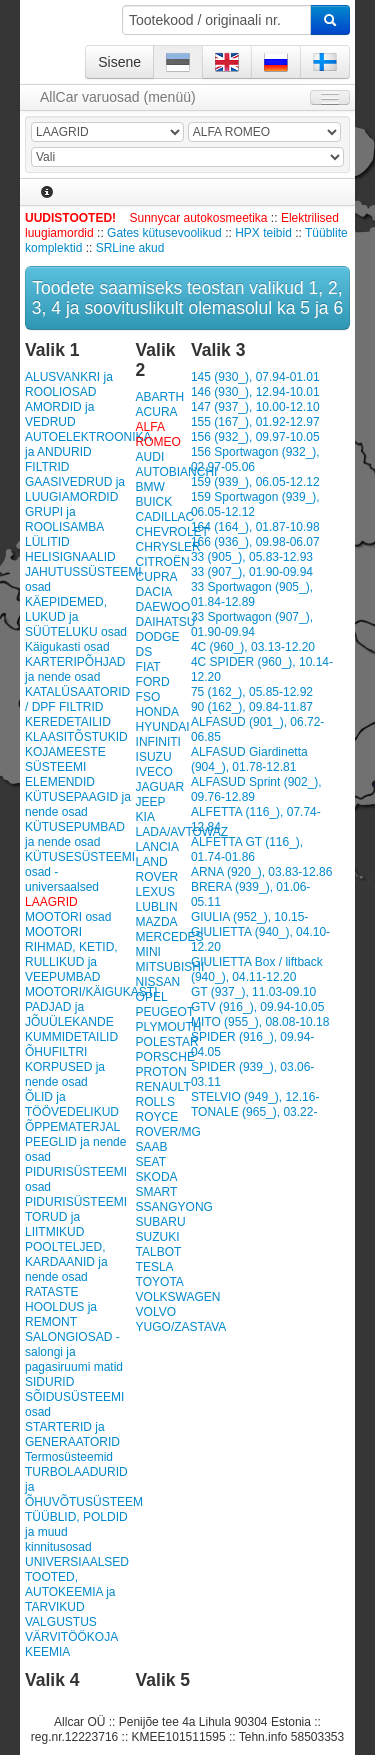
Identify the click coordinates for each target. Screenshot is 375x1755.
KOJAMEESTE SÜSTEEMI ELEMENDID (65, 767)
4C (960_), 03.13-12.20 (253, 647)
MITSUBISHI (170, 967)
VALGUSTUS (61, 1622)
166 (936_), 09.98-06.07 (255, 542)
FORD (153, 682)
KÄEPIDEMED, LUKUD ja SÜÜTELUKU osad (76, 617)
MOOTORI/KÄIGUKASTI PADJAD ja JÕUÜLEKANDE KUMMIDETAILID (78, 1014)
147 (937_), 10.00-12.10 (255, 407)
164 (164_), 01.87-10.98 (255, 527)
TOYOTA (160, 1282)
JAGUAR (160, 787)
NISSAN (158, 982)
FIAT (148, 667)
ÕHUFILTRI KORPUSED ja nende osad (65, 1067)
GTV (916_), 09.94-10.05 (257, 1007)
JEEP (151, 802)
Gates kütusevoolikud (164, 233)
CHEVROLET (172, 532)
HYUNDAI (163, 727)
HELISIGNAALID (70, 557)
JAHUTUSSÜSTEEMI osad (78, 579)
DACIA (154, 592)
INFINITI (158, 742)
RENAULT (163, 1087)
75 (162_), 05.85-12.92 (252, 692)
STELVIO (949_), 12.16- (255, 1097)
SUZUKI (158, 1237)
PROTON (161, 1072)
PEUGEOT (165, 1012)
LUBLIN (157, 907)
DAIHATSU (166, 622)
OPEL (152, 997)
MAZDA (157, 922)
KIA (145, 817)
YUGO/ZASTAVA (181, 1327)
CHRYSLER (168, 547)
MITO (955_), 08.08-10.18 (260, 1022)
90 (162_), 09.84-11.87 (252, 707)
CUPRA (157, 577)
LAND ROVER (157, 869)
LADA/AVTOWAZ (182, 832)
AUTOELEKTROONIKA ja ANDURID (78, 444)
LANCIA (157, 847)
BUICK (154, 502)
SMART (157, 1192)
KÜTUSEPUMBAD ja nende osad (75, 834)
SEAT (151, 1162)
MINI (148, 952)
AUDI (150, 457)
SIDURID (49, 1382)
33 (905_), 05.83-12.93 (252, 557)
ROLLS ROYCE (157, 1109)
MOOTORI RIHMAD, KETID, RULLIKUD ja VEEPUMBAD (71, 954)
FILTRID (47, 467)
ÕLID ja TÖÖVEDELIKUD (72, 1104)
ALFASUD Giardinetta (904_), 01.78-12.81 (249, 759)
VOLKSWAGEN (178, 1297)
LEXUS (155, 892)
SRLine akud (130, 248)
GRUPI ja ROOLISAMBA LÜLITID (64, 527)
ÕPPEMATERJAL (72, 1127)
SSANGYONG (174, 1207)
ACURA (157, 412)
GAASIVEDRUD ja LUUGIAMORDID (75, 489)
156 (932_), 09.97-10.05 (255, 437)
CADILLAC (165, 517)
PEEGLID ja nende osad (75, 1149)
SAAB (152, 1147)
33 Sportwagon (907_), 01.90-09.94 (252, 624)
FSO (148, 697)
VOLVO (156, 1312)
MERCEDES (170, 937)
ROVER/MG (168, 1132)
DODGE (158, 637)
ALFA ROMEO (158, 434)
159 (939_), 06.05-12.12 (255, 482)
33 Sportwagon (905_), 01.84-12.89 (252, 594)
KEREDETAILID (68, 722)
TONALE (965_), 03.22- (254, 1112)
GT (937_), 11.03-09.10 (253, 992)
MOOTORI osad (68, 917)
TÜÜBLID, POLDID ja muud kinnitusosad (76, 1532)
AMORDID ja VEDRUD (59, 414)
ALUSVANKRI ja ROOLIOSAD (69, 384)
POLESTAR (167, 1042)
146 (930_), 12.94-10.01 (255, 392)
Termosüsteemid (69, 1457)
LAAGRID (51, 902)
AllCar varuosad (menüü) (118, 97)
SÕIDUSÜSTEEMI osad (74, 1404)
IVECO (154, 772)
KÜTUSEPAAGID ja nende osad (78, 804)
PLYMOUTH (169, 1027)
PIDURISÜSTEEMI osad (76, 1179)
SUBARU (161, 1222)
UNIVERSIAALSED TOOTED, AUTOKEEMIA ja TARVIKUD (77, 1584)
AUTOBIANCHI (177, 472)
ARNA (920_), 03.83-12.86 (261, 872)
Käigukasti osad (67, 647)
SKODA (157, 1177)
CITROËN (163, 562)
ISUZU (154, 757)
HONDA (157, 712)
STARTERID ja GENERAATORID (72, 1434)
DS (144, 652)
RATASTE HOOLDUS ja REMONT (61, 1307)
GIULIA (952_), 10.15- (249, 917)
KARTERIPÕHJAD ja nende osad (75, 669)
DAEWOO (163, 607)
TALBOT (159, 1252)
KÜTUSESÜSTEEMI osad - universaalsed (78, 872)
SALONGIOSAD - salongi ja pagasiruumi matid (74, 1352)
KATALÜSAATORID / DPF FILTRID (77, 699)
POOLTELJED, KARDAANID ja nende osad (66, 1262)
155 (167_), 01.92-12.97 (255, 422)
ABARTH (160, 397)
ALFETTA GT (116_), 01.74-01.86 (247, 849)
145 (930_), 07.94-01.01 (255, 377)
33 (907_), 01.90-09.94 (252, 572)
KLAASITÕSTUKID (76, 737)
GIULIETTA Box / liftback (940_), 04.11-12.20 (257, 969)
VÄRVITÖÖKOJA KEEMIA (71, 1644)
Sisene (119, 62)
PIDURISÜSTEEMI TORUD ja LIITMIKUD (76, 1217)
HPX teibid (263, 233)
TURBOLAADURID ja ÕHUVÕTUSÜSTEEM (78, 1487)
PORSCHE (165, 1057)
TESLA (155, 1267)
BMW (150, 487)
